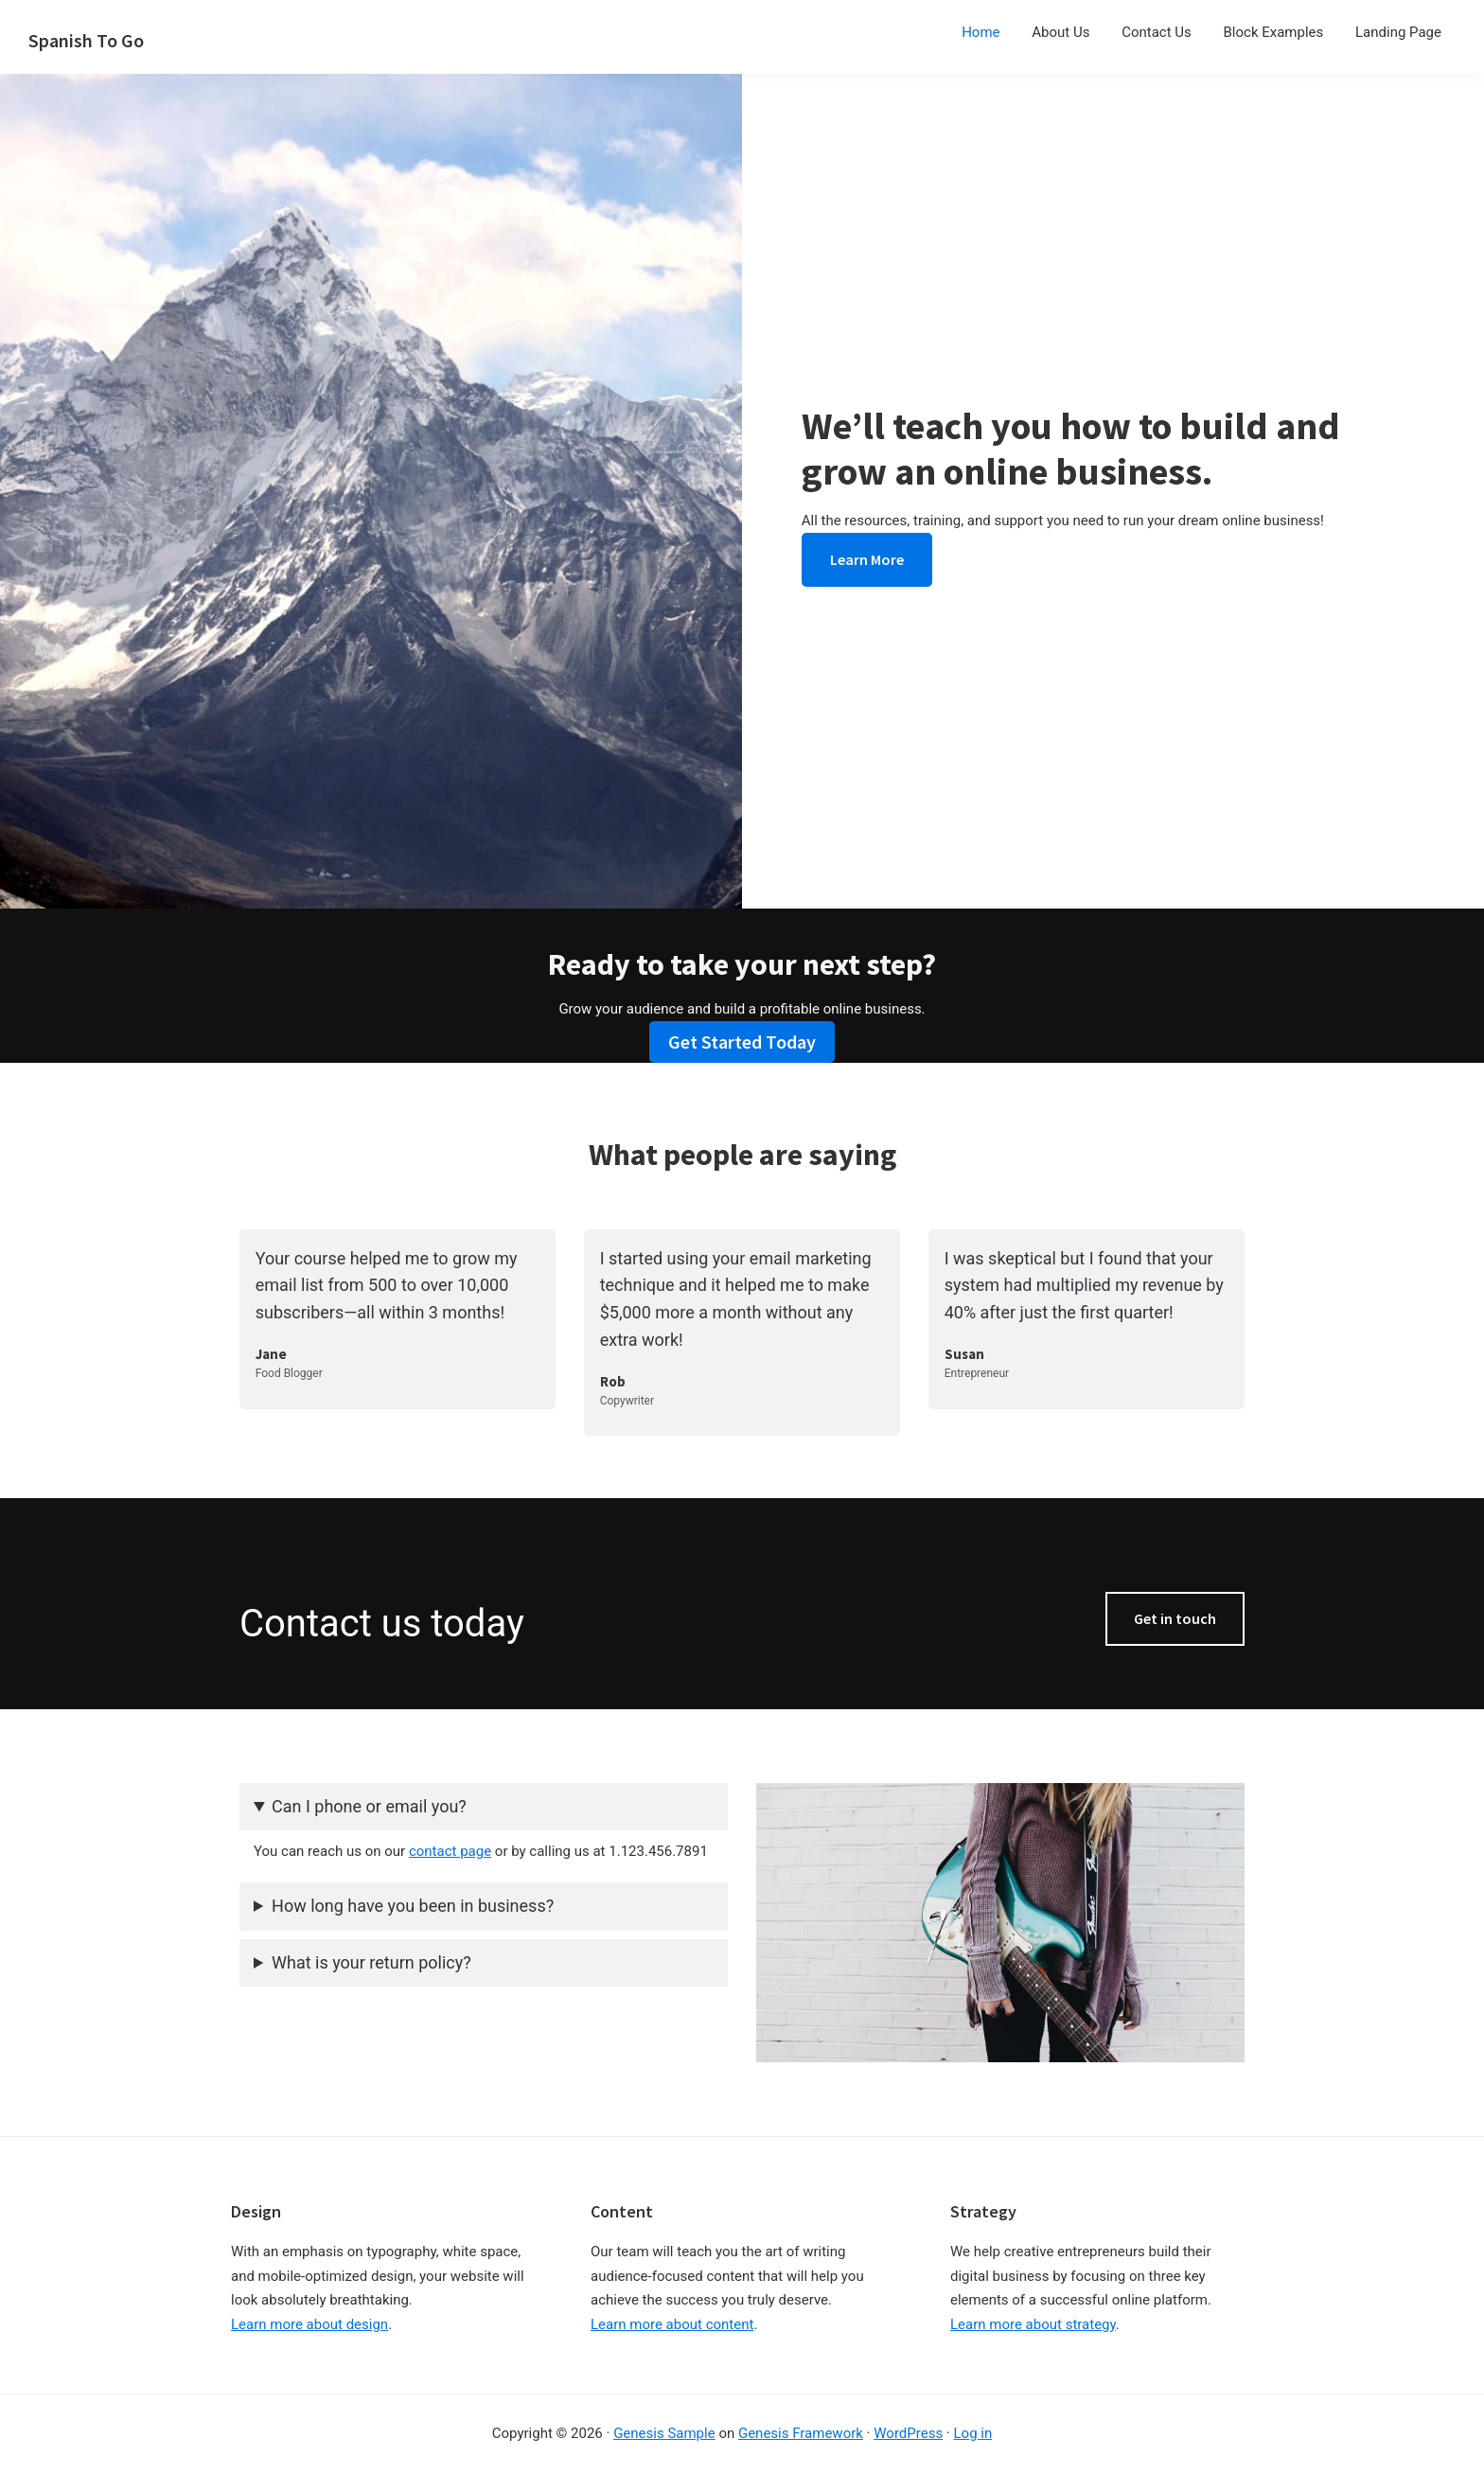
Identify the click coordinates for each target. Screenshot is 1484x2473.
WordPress (908, 2433)
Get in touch (1175, 1618)
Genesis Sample (664, 2433)
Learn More (867, 559)
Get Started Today (742, 1041)
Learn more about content (672, 2324)
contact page (450, 1851)
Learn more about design (309, 2324)
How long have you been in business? (413, 1906)
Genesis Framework (800, 2433)
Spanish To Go (86, 40)
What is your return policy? (371, 1962)
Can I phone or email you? (369, 1806)
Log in (973, 2433)
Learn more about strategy (1033, 2324)
